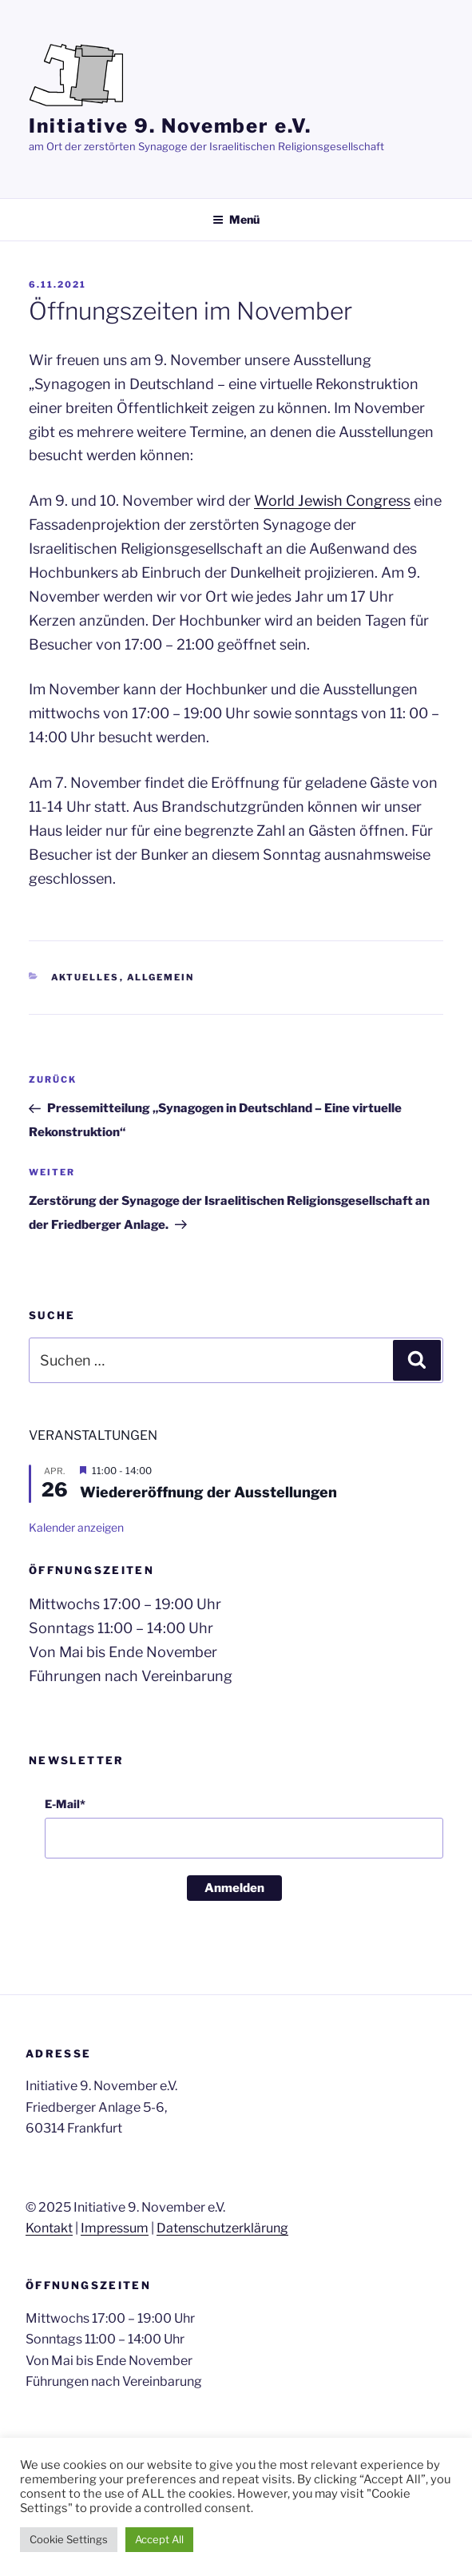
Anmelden (234, 1888)
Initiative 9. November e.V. (170, 125)
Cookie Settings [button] (69, 2539)
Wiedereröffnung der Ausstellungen (208, 1492)
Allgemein (161, 977)
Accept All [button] (159, 2539)
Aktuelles (85, 977)
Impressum (115, 2228)
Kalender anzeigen (76, 1527)
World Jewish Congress (332, 500)
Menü (236, 219)
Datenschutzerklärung (222, 2228)
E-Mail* (65, 1804)
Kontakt (49, 2228)
